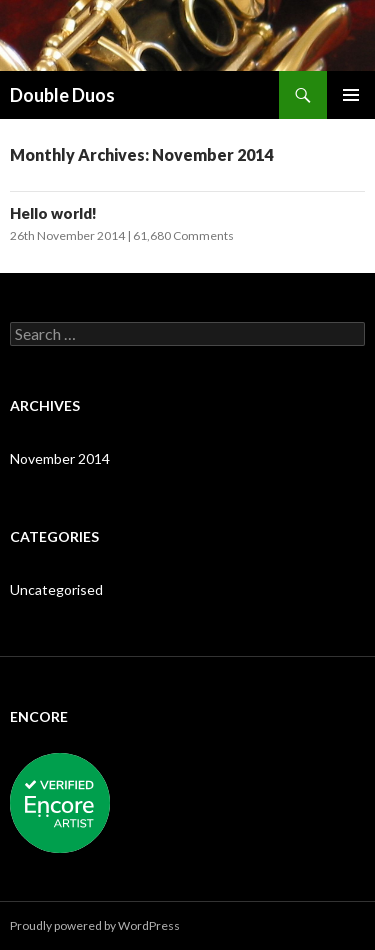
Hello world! (53, 213)
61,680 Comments (183, 235)
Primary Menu (351, 95)
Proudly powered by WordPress (95, 925)
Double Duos (62, 95)
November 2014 (60, 458)
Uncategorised (56, 589)
